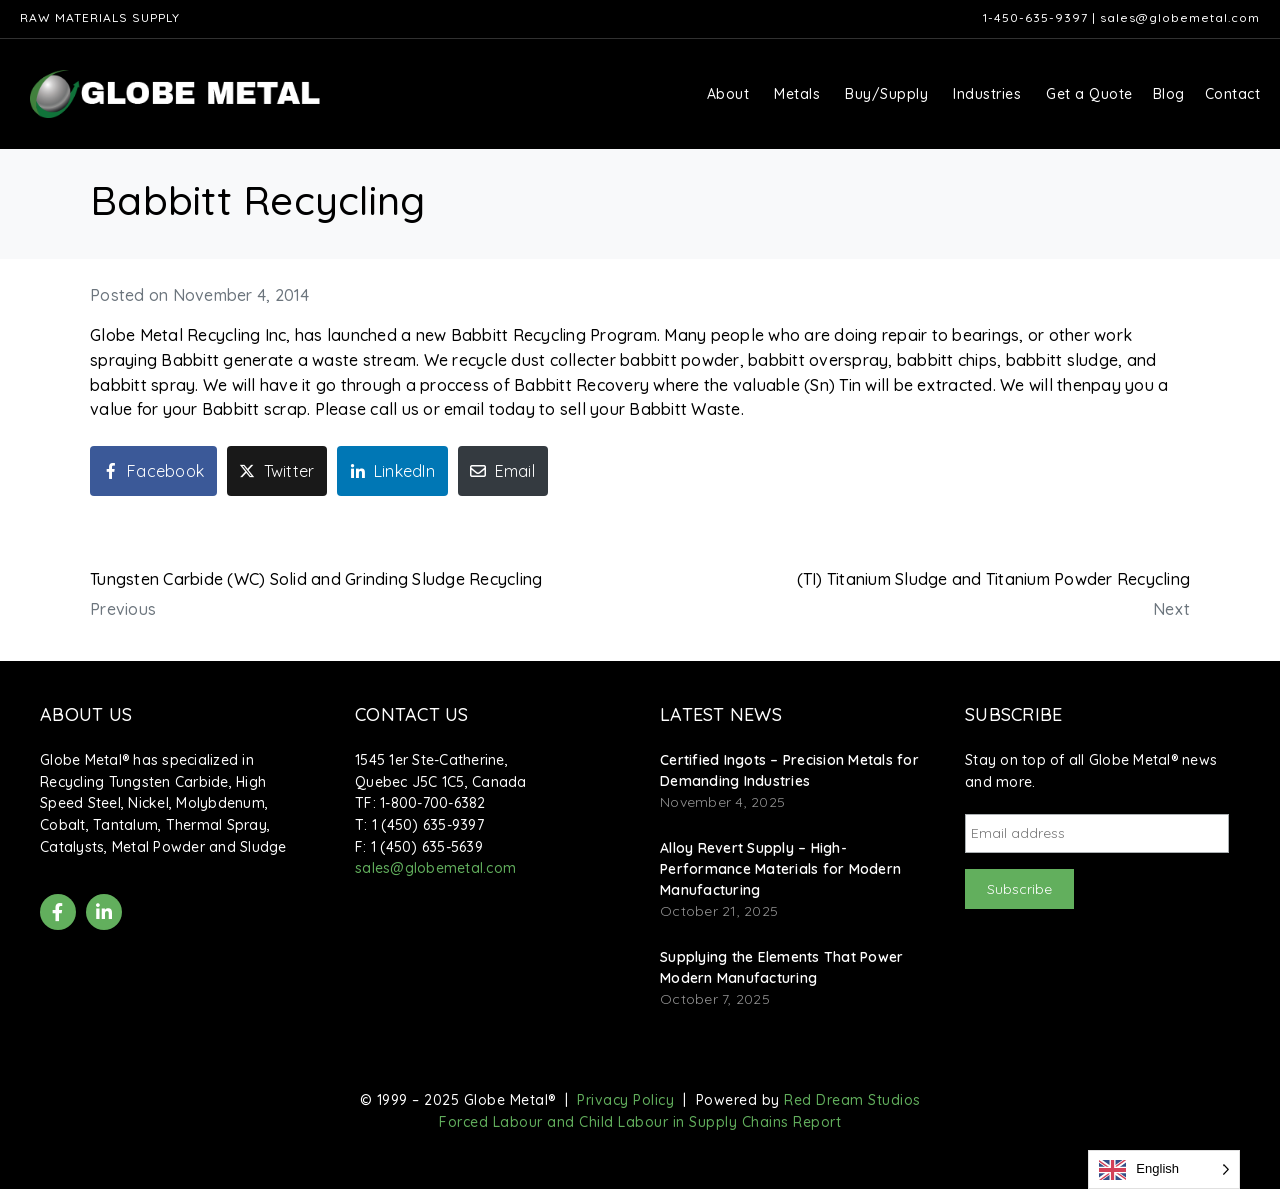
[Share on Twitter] (277, 471)
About (728, 94)
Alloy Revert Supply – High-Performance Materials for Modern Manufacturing (780, 869)
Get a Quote (1089, 94)
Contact (1233, 94)
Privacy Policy (625, 1100)
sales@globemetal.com (1180, 17)
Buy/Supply (886, 94)
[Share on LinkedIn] (392, 471)
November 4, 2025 (722, 802)
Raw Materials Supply (100, 17)
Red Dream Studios (852, 1100)
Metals (797, 94)
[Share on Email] (503, 471)
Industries (987, 94)
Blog (1169, 94)
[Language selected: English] (1164, 1169)
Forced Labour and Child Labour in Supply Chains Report (640, 1122)
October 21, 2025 (719, 911)
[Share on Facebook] (153, 471)
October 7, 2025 (715, 999)
